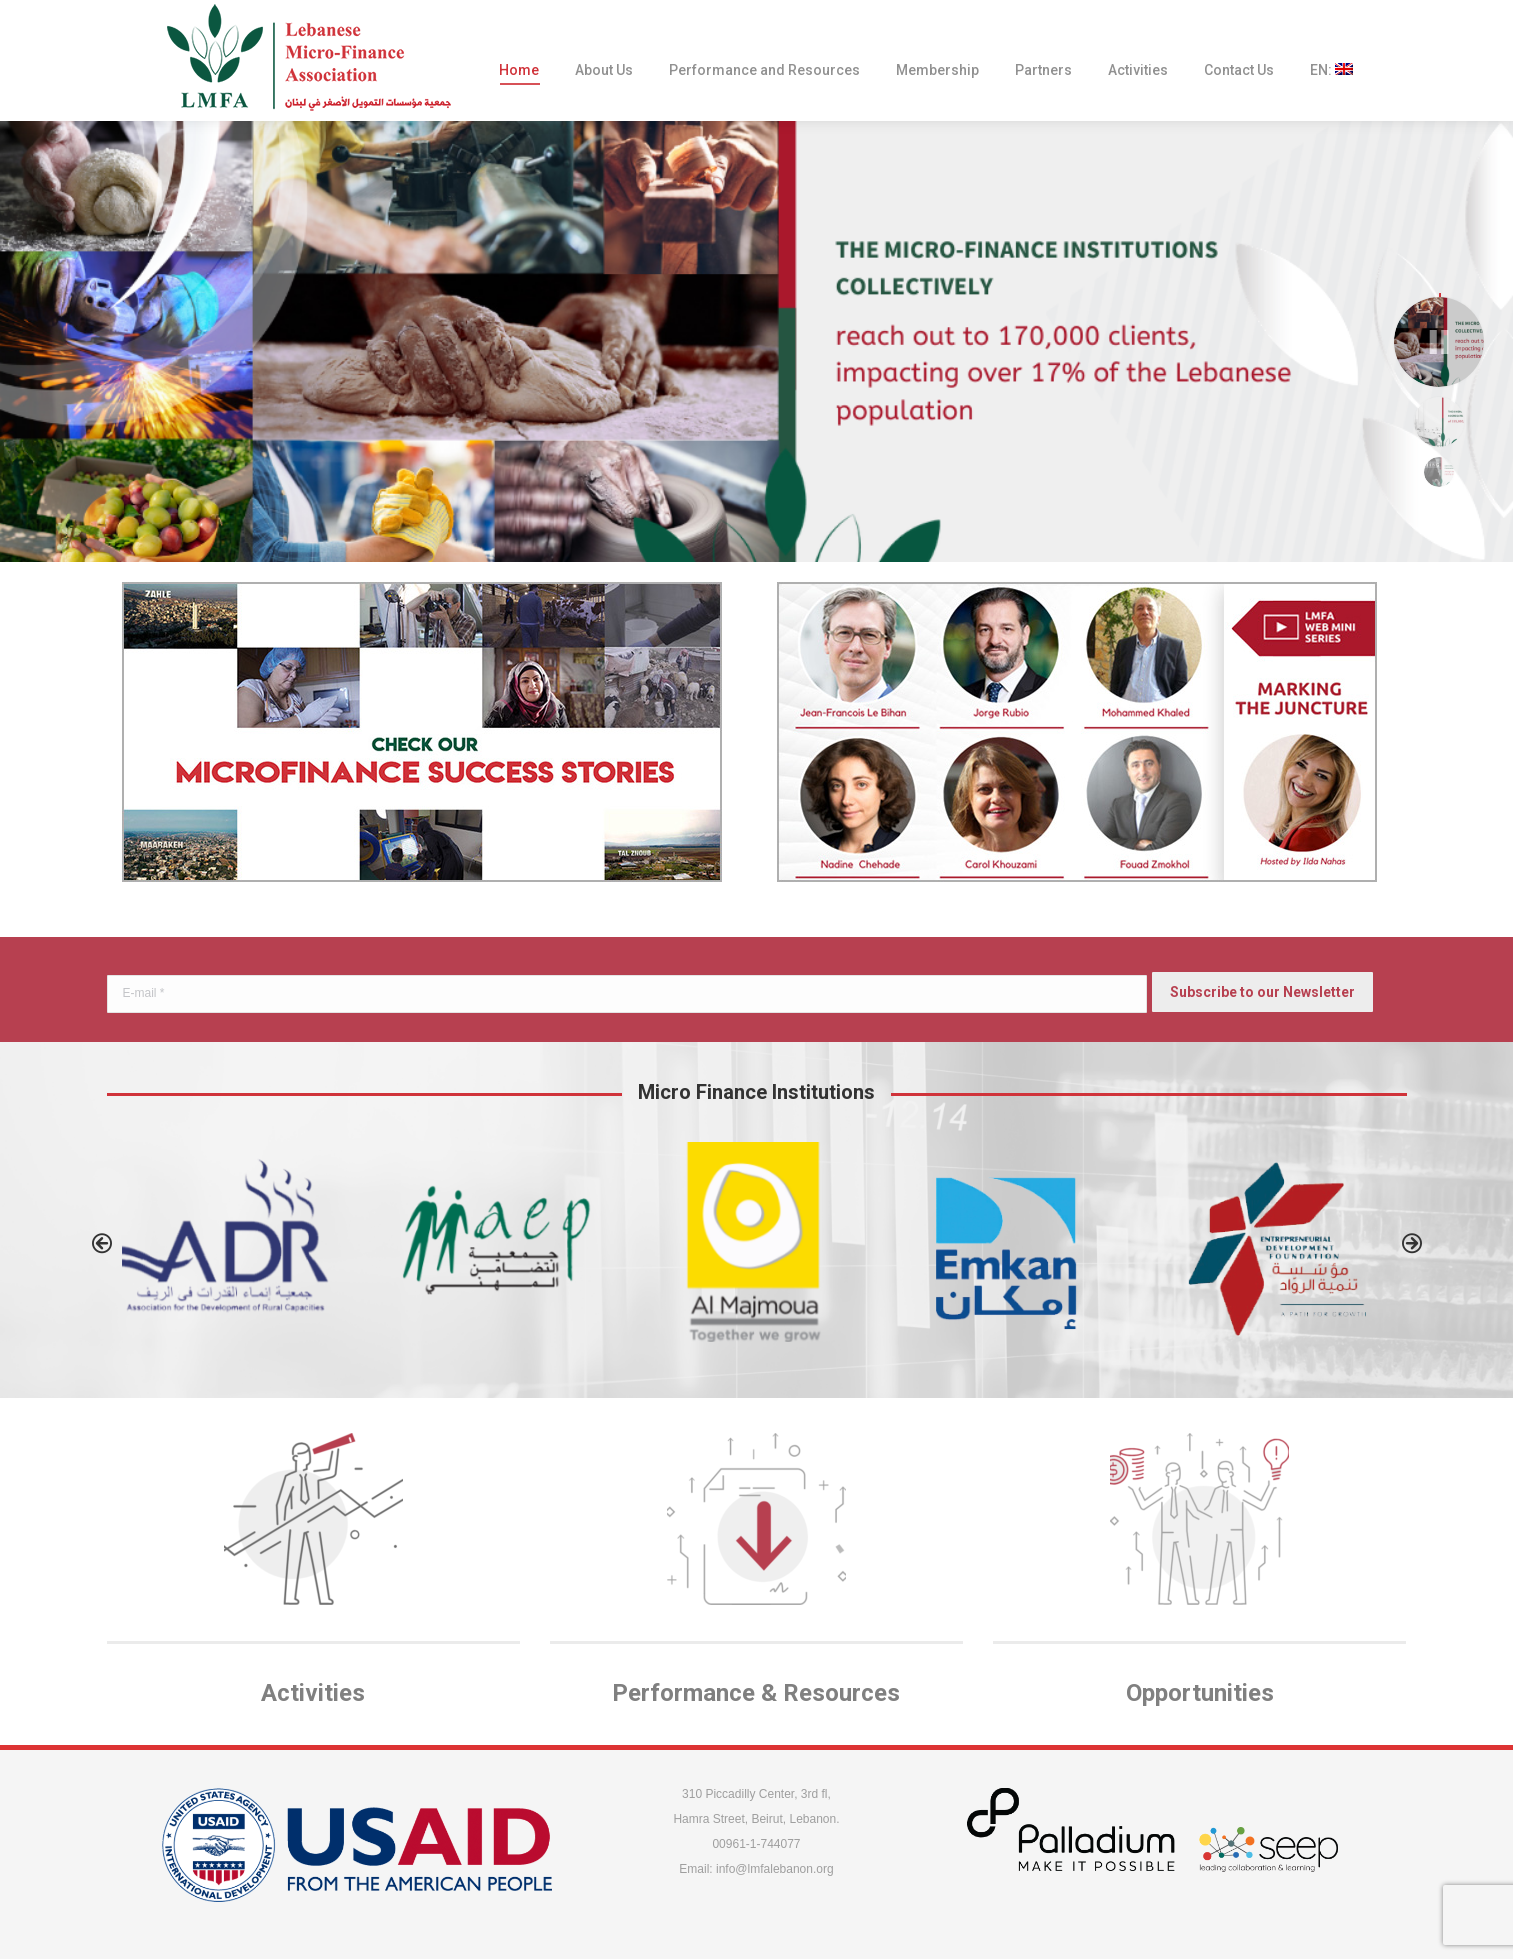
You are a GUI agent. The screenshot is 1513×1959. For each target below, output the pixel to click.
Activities (313, 1693)
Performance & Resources (756, 1693)
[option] (237, 1238)
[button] (102, 1243)
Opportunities (1200, 1693)
